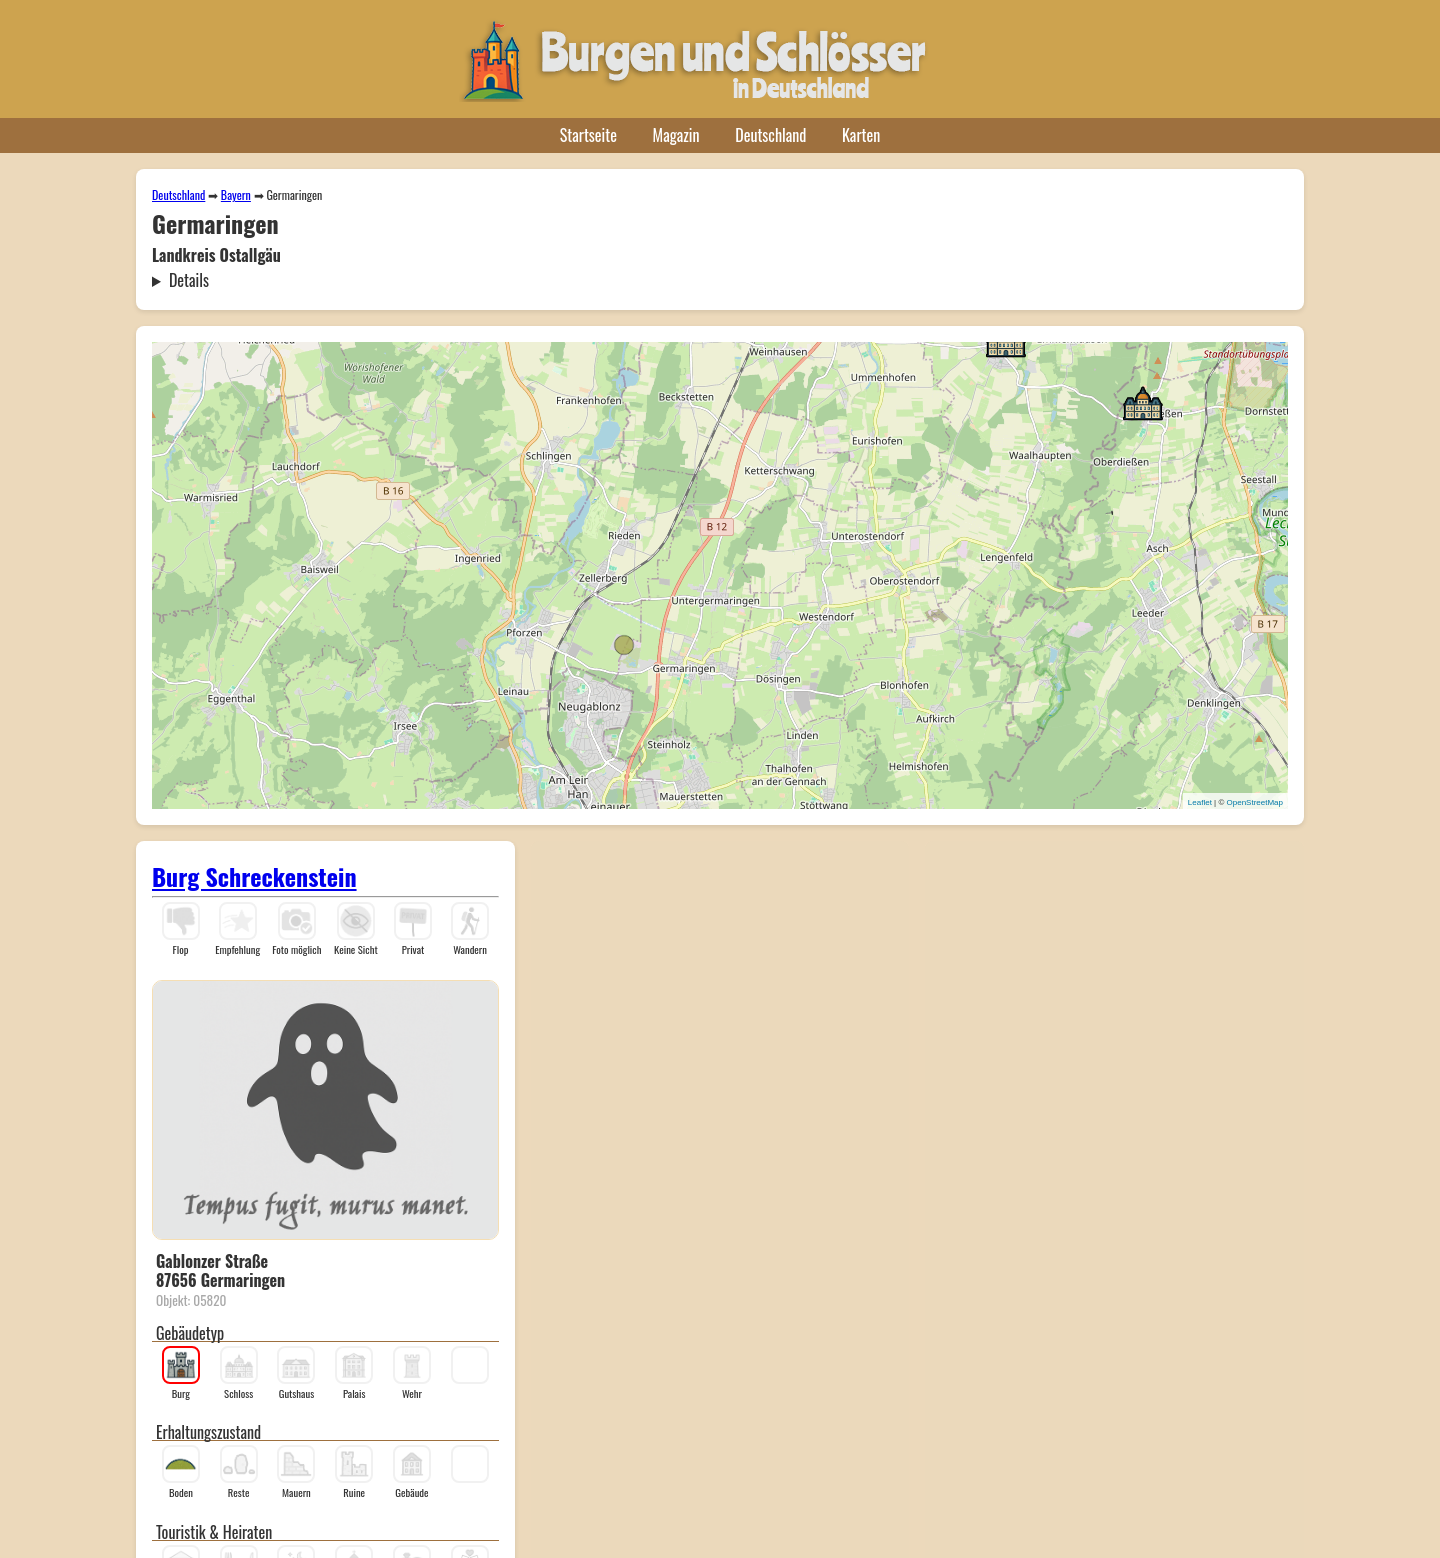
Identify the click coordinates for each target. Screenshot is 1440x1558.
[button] (1143, 402)
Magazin (676, 135)
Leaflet (1200, 802)
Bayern (236, 194)
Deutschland (770, 135)
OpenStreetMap (1255, 802)
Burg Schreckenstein (254, 876)
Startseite (588, 135)
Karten (861, 135)
